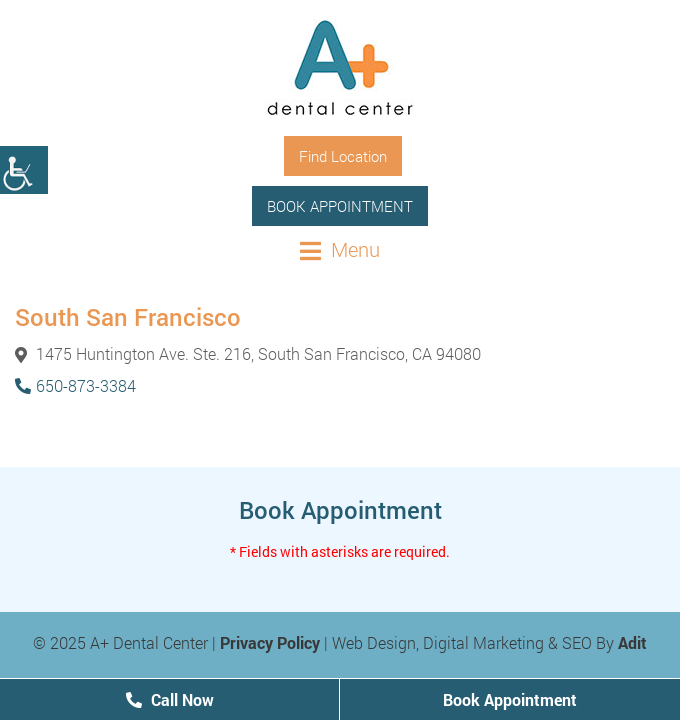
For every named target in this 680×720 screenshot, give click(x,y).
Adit (632, 642)
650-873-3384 (75, 385)
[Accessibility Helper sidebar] (24, 170)
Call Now (170, 699)
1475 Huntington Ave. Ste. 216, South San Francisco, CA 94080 (248, 353)
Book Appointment (340, 206)
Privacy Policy (270, 642)
